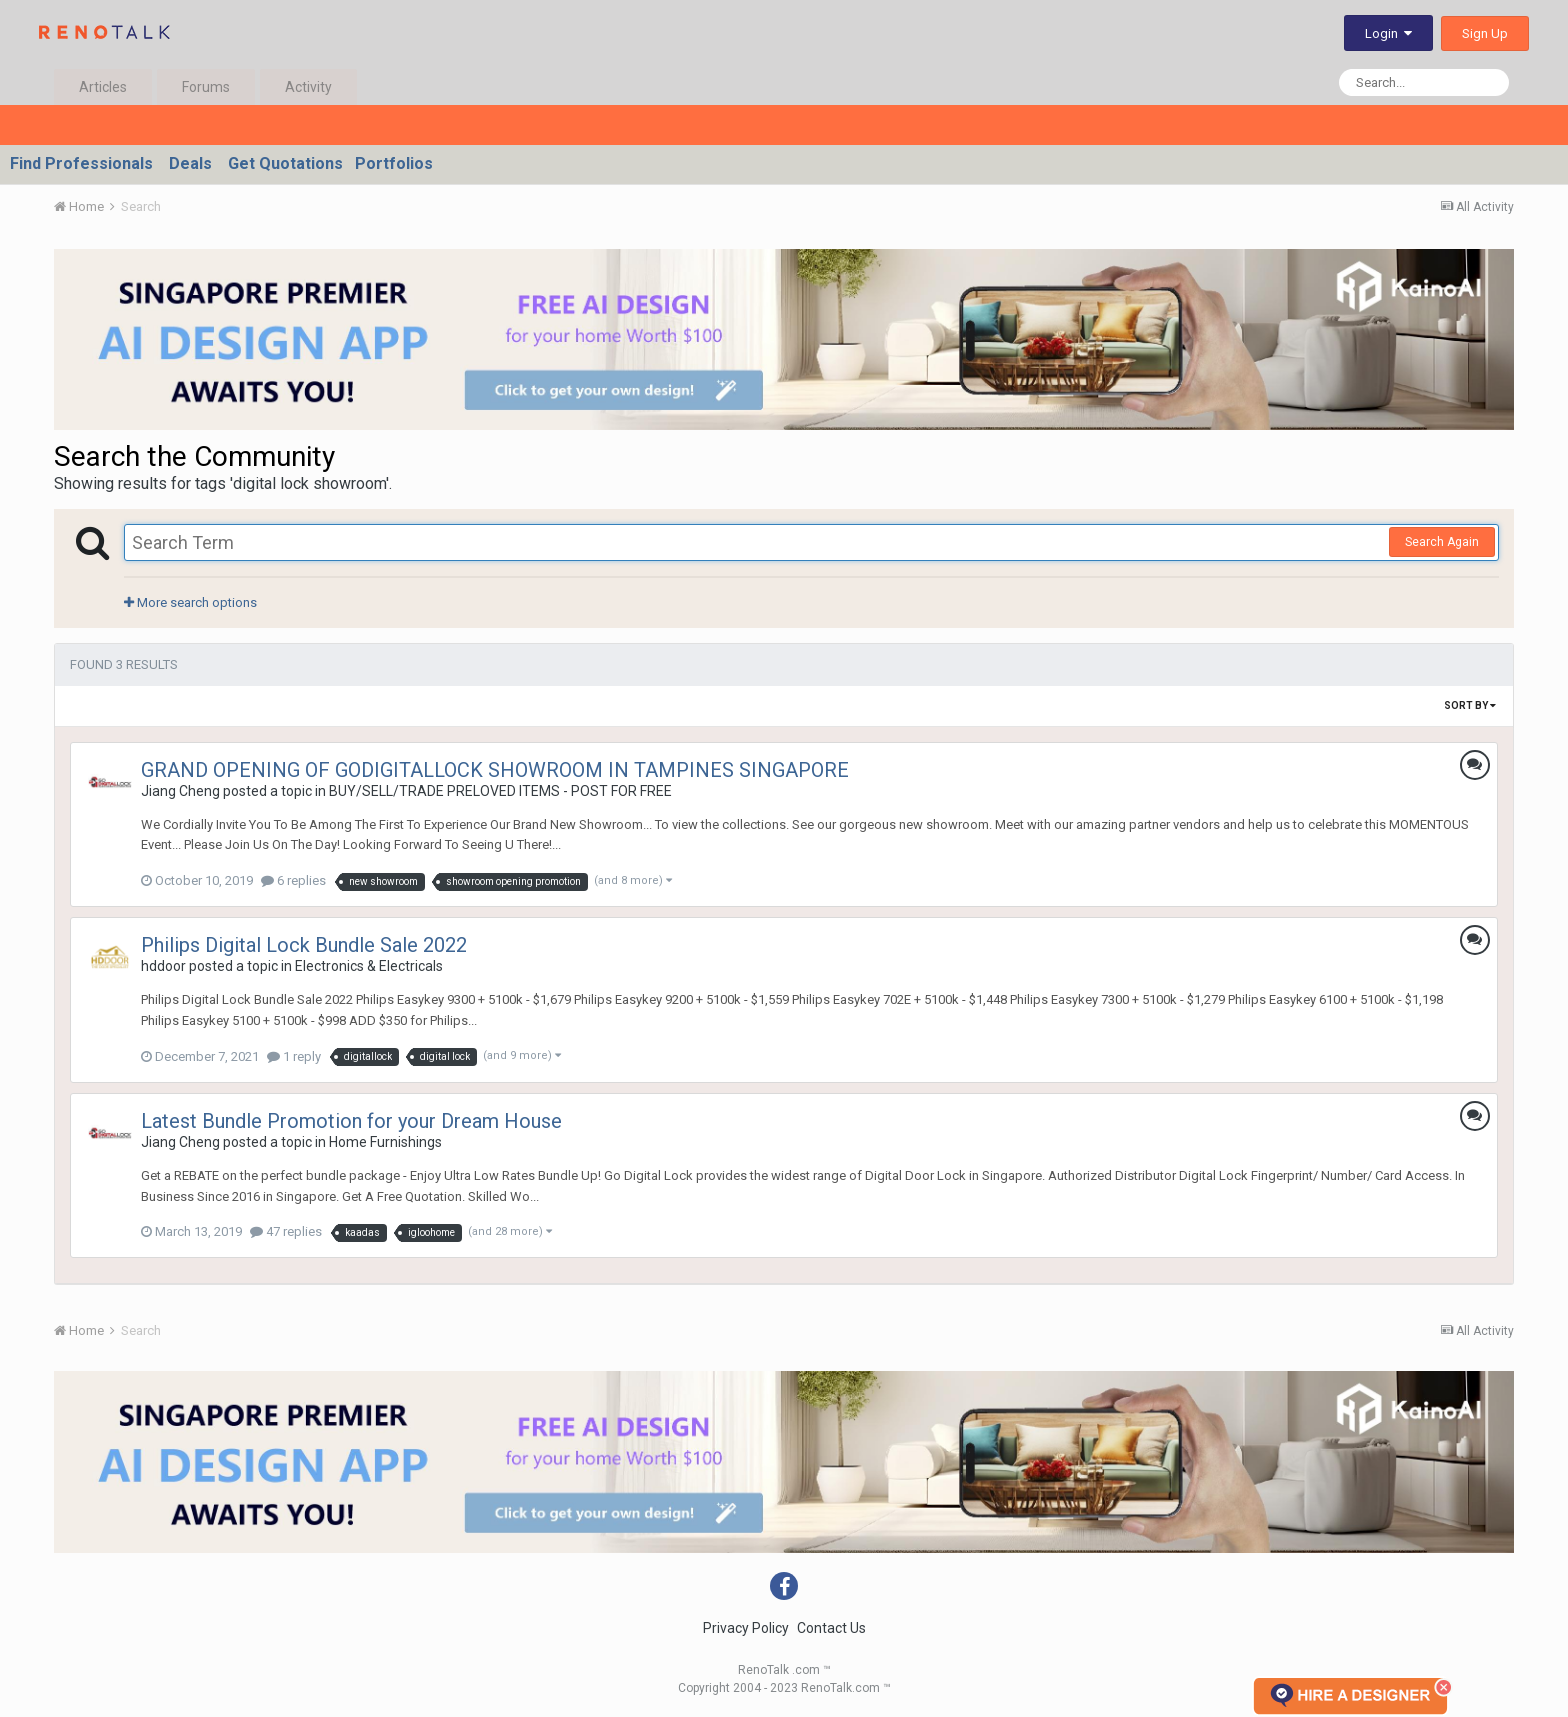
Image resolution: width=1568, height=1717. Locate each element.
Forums (206, 87)
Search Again (1442, 542)
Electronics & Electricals (369, 966)
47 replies (286, 1231)
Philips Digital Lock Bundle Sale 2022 (304, 945)
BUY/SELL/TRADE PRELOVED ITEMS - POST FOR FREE (500, 791)
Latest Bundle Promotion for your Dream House (351, 1121)
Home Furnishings (385, 1142)
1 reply (294, 1056)
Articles (103, 87)
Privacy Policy (746, 1628)
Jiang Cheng (180, 791)
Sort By (1470, 705)
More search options (190, 602)
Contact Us (831, 1628)
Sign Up (1485, 33)
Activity (308, 87)
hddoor (163, 966)
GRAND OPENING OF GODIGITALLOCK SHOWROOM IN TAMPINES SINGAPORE (495, 770)
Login (1388, 33)
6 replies (293, 880)
